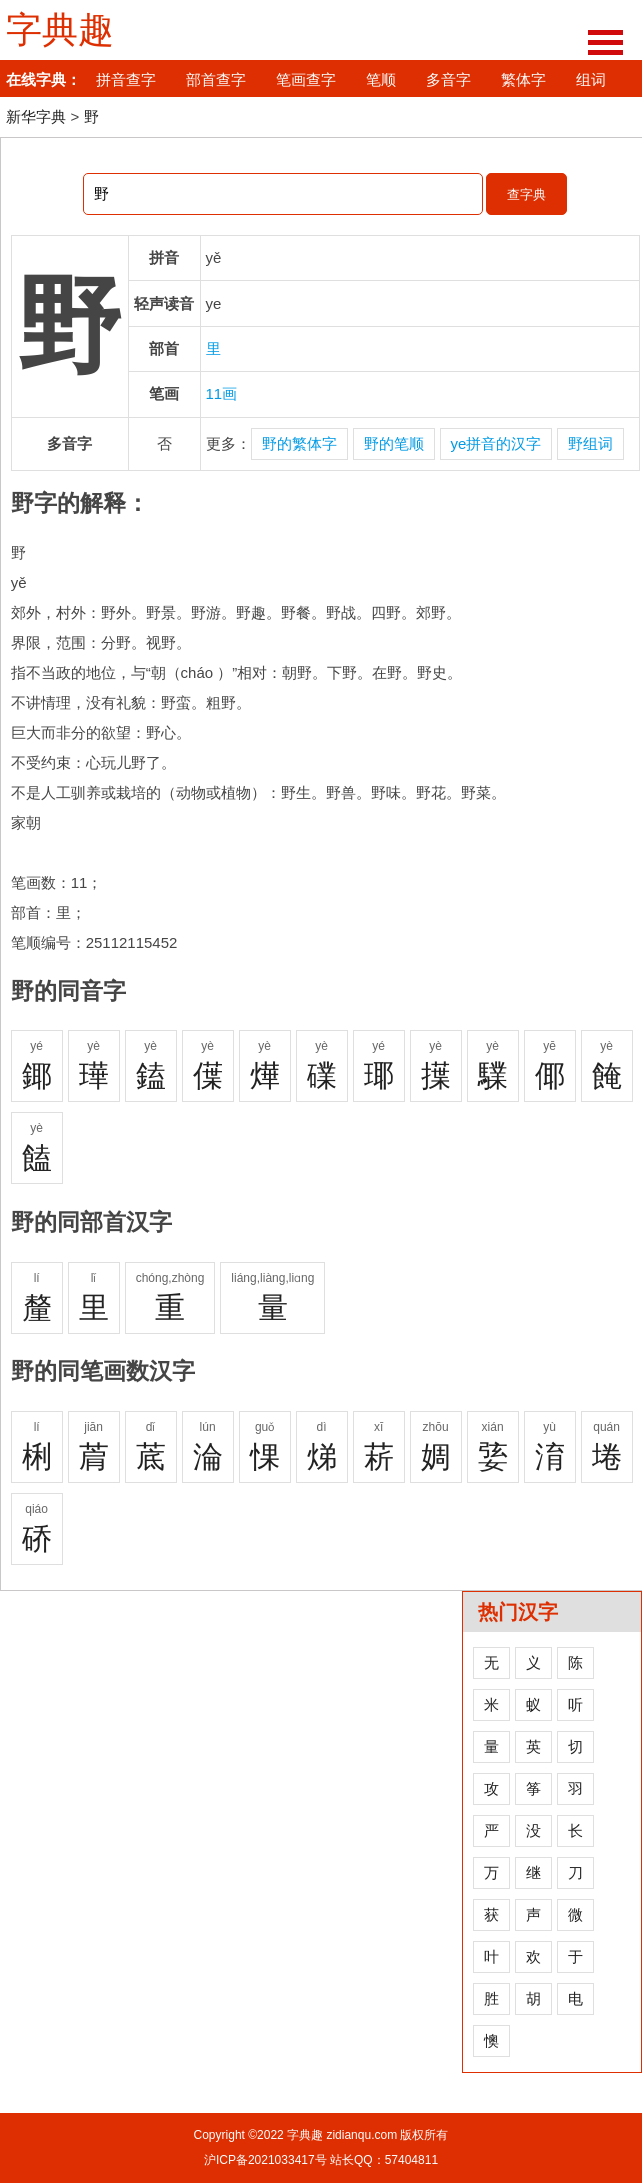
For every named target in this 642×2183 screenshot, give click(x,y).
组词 (591, 79)
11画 (222, 393)
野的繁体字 (299, 443)
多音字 (448, 79)
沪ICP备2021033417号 (265, 2160)
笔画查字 (306, 79)
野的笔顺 (394, 443)
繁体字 (523, 79)
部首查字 (216, 79)
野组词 (590, 443)
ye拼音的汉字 (496, 443)
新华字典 (36, 116)
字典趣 (60, 30)
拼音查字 (126, 79)
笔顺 (381, 79)
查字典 (526, 194)
